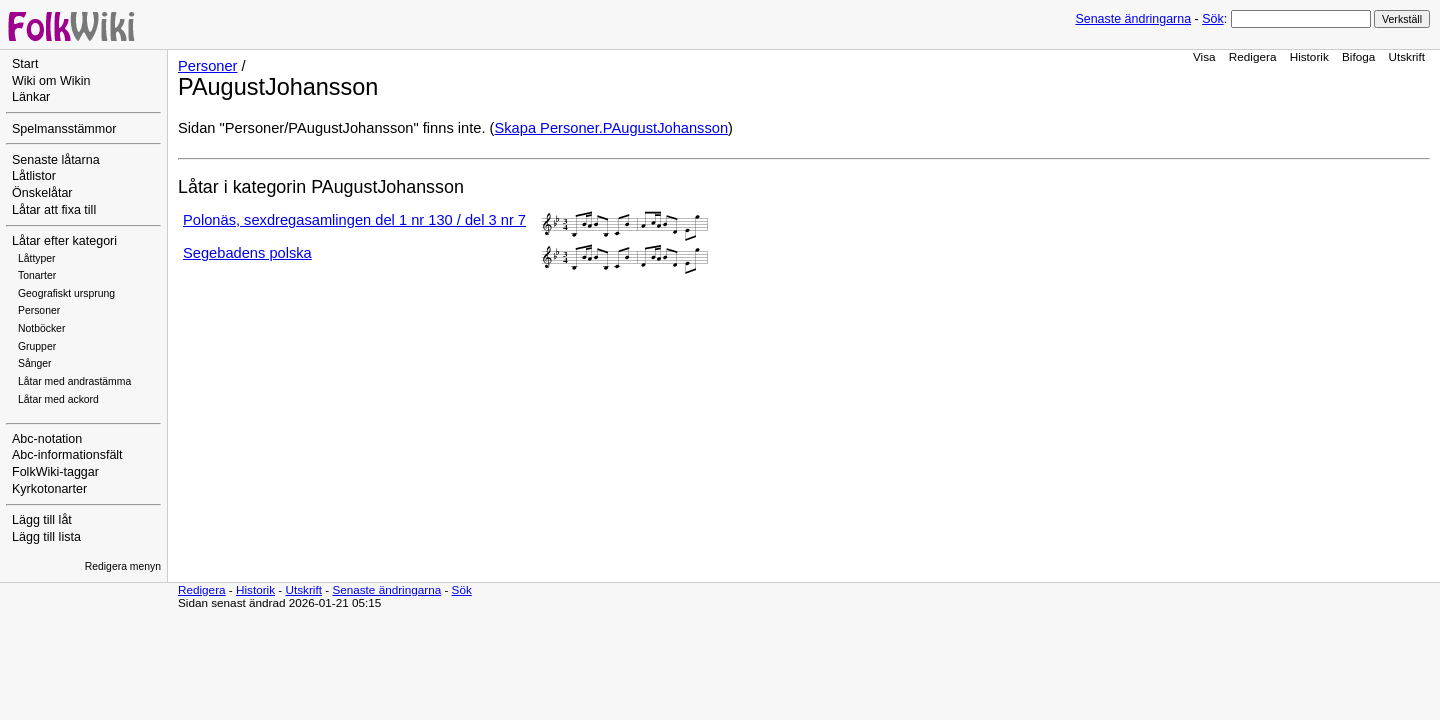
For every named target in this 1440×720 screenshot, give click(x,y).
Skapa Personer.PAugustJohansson (611, 128)
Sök (1212, 19)
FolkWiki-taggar (55, 472)
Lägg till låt (42, 520)
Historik (1309, 56)
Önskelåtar (42, 193)
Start (25, 64)
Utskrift (1407, 56)
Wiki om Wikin (51, 81)
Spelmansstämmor (64, 129)
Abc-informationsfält (67, 455)
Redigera (1253, 56)
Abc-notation (47, 439)
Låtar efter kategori (64, 241)
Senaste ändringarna (1133, 19)
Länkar (31, 97)
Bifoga (1358, 56)
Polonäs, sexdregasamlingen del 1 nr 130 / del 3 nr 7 (354, 220)
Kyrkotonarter (49, 489)
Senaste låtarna (56, 160)
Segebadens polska (247, 253)
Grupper (37, 346)
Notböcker (41, 328)
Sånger (35, 363)
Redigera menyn (123, 566)
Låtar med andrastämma (74, 381)
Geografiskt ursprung (66, 293)
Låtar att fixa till (54, 210)
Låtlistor (34, 176)
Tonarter (37, 275)
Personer (39, 310)
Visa (1204, 56)
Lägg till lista (46, 537)
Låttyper (37, 258)
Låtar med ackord (58, 399)
